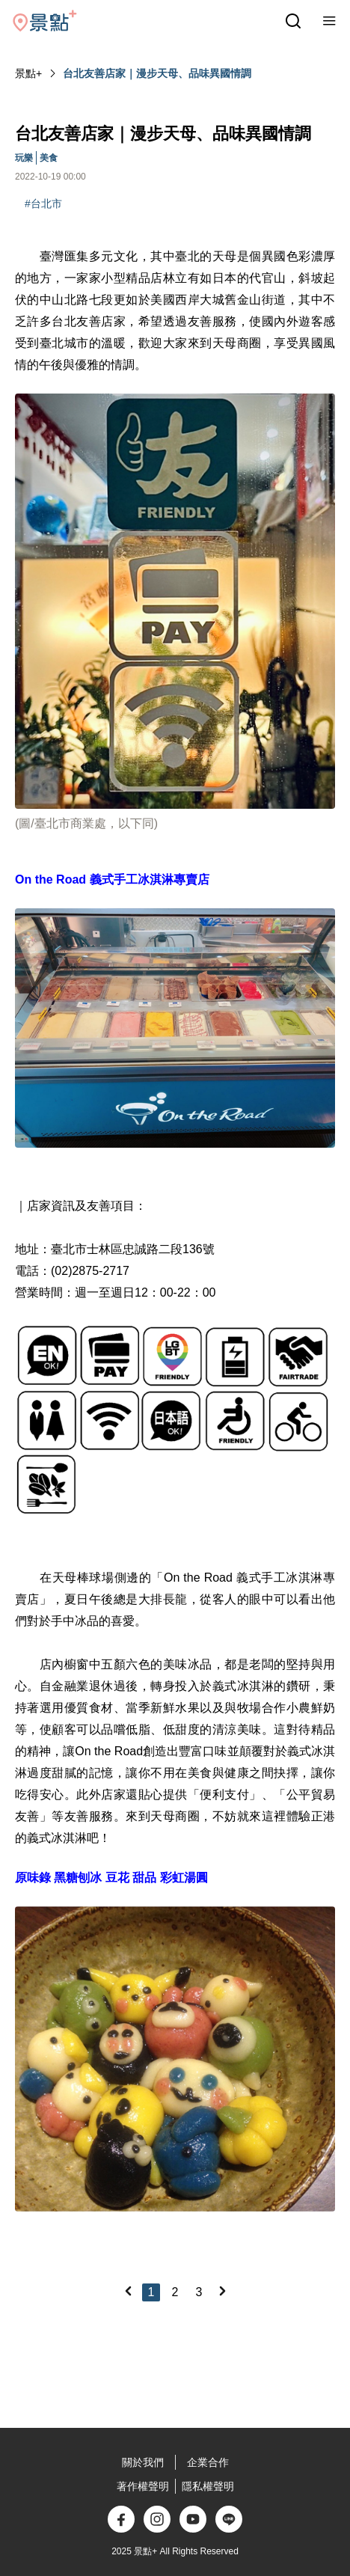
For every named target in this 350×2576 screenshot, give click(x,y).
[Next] (222, 2291)
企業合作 (208, 2462)
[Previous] (128, 2291)
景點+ (28, 73)
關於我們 (143, 2462)
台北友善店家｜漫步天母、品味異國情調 (157, 73)
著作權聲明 (143, 2486)
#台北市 (43, 203)
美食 (49, 158)
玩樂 (24, 158)
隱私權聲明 (208, 2486)
